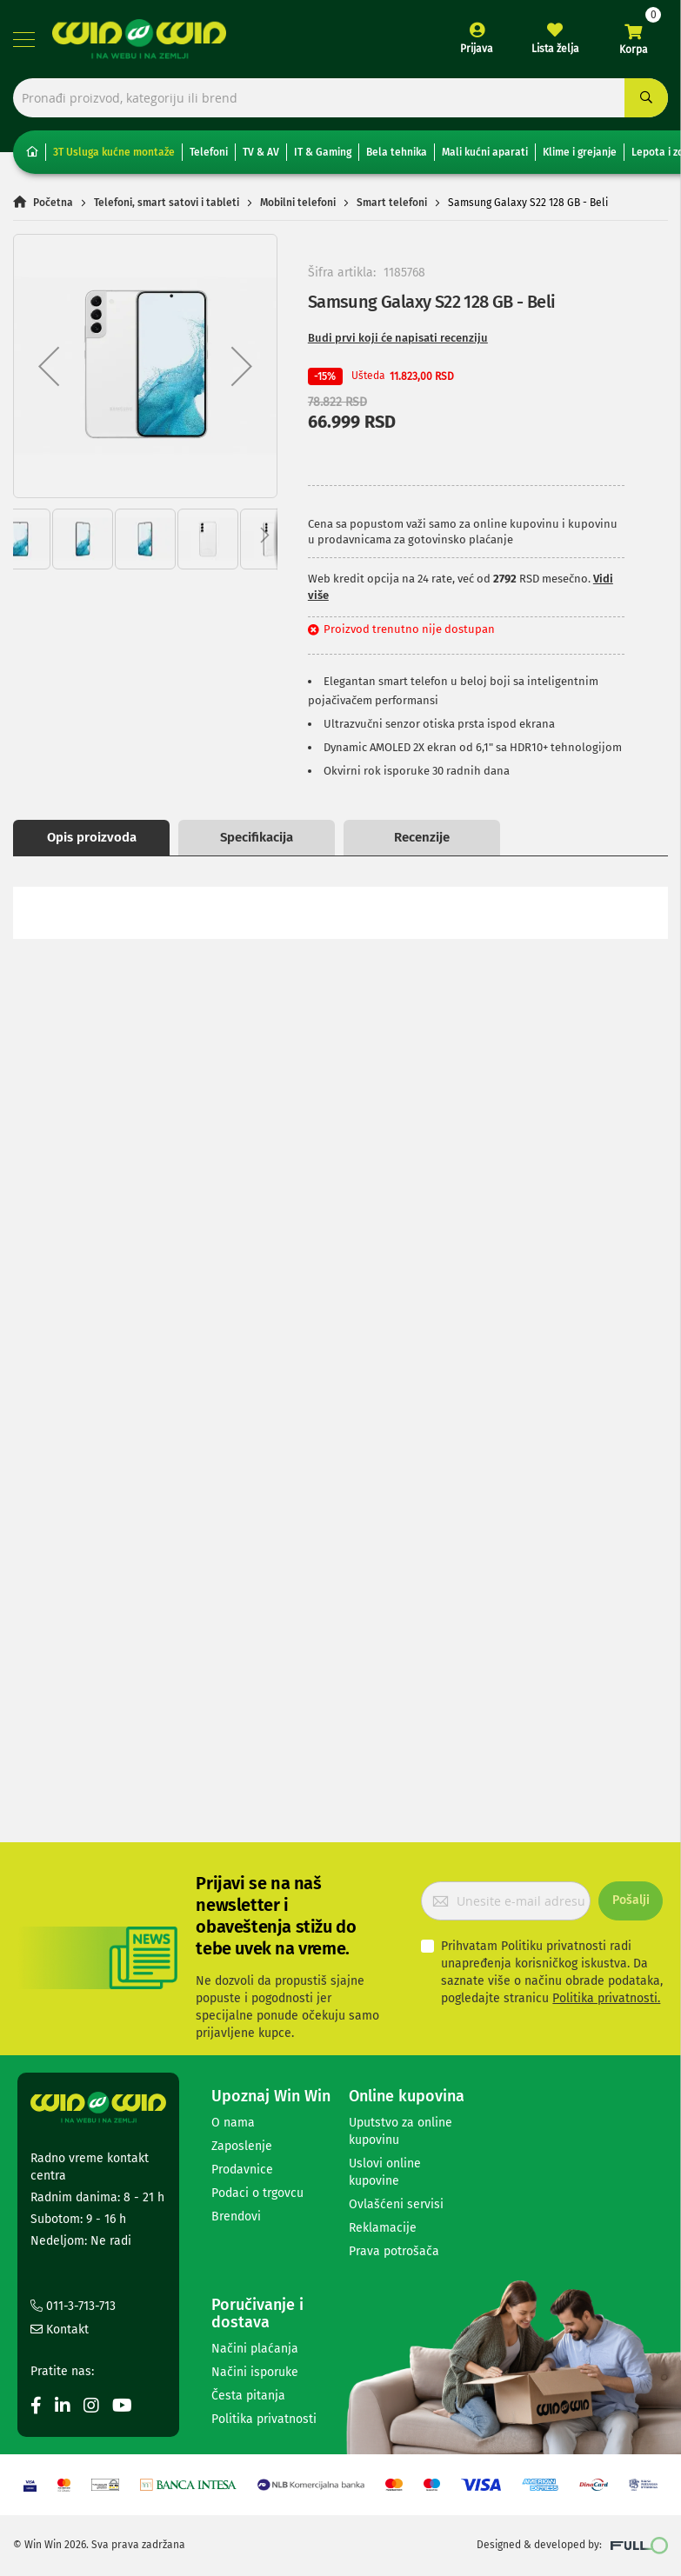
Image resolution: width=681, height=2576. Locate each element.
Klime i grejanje (580, 152)
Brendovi (236, 2216)
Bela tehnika (396, 152)
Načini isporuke (254, 2372)
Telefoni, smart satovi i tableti (166, 202)
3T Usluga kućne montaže (114, 152)
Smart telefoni (392, 202)
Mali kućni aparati (485, 152)
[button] (48, 366)
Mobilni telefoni (298, 202)
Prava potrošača (394, 2251)
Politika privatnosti (264, 2419)
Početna (53, 202)
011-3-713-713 (73, 2306)
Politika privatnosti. (606, 1998)
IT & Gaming (322, 152)
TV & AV (261, 152)
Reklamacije (383, 2227)
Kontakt (59, 2329)
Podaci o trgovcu (257, 2193)
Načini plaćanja (254, 2348)
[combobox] (340, 97)
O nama (233, 2122)
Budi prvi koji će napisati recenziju (398, 337)
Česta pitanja (248, 2395)
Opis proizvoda (92, 837)
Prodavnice (242, 2169)
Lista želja (555, 49)
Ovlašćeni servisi (396, 2204)
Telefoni (209, 152)
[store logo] (139, 39)
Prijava (476, 49)
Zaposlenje (241, 2146)
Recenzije (422, 837)
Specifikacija (256, 837)
